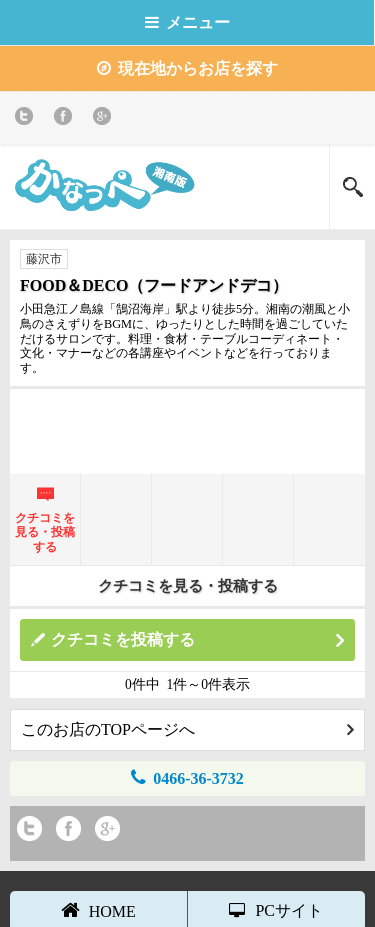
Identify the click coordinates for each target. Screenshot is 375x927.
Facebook (66, 119)
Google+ (105, 119)
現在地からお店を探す (187, 68)
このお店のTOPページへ (187, 729)
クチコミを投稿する (197, 640)
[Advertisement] (188, 429)
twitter (27, 119)
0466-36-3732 (187, 777)
